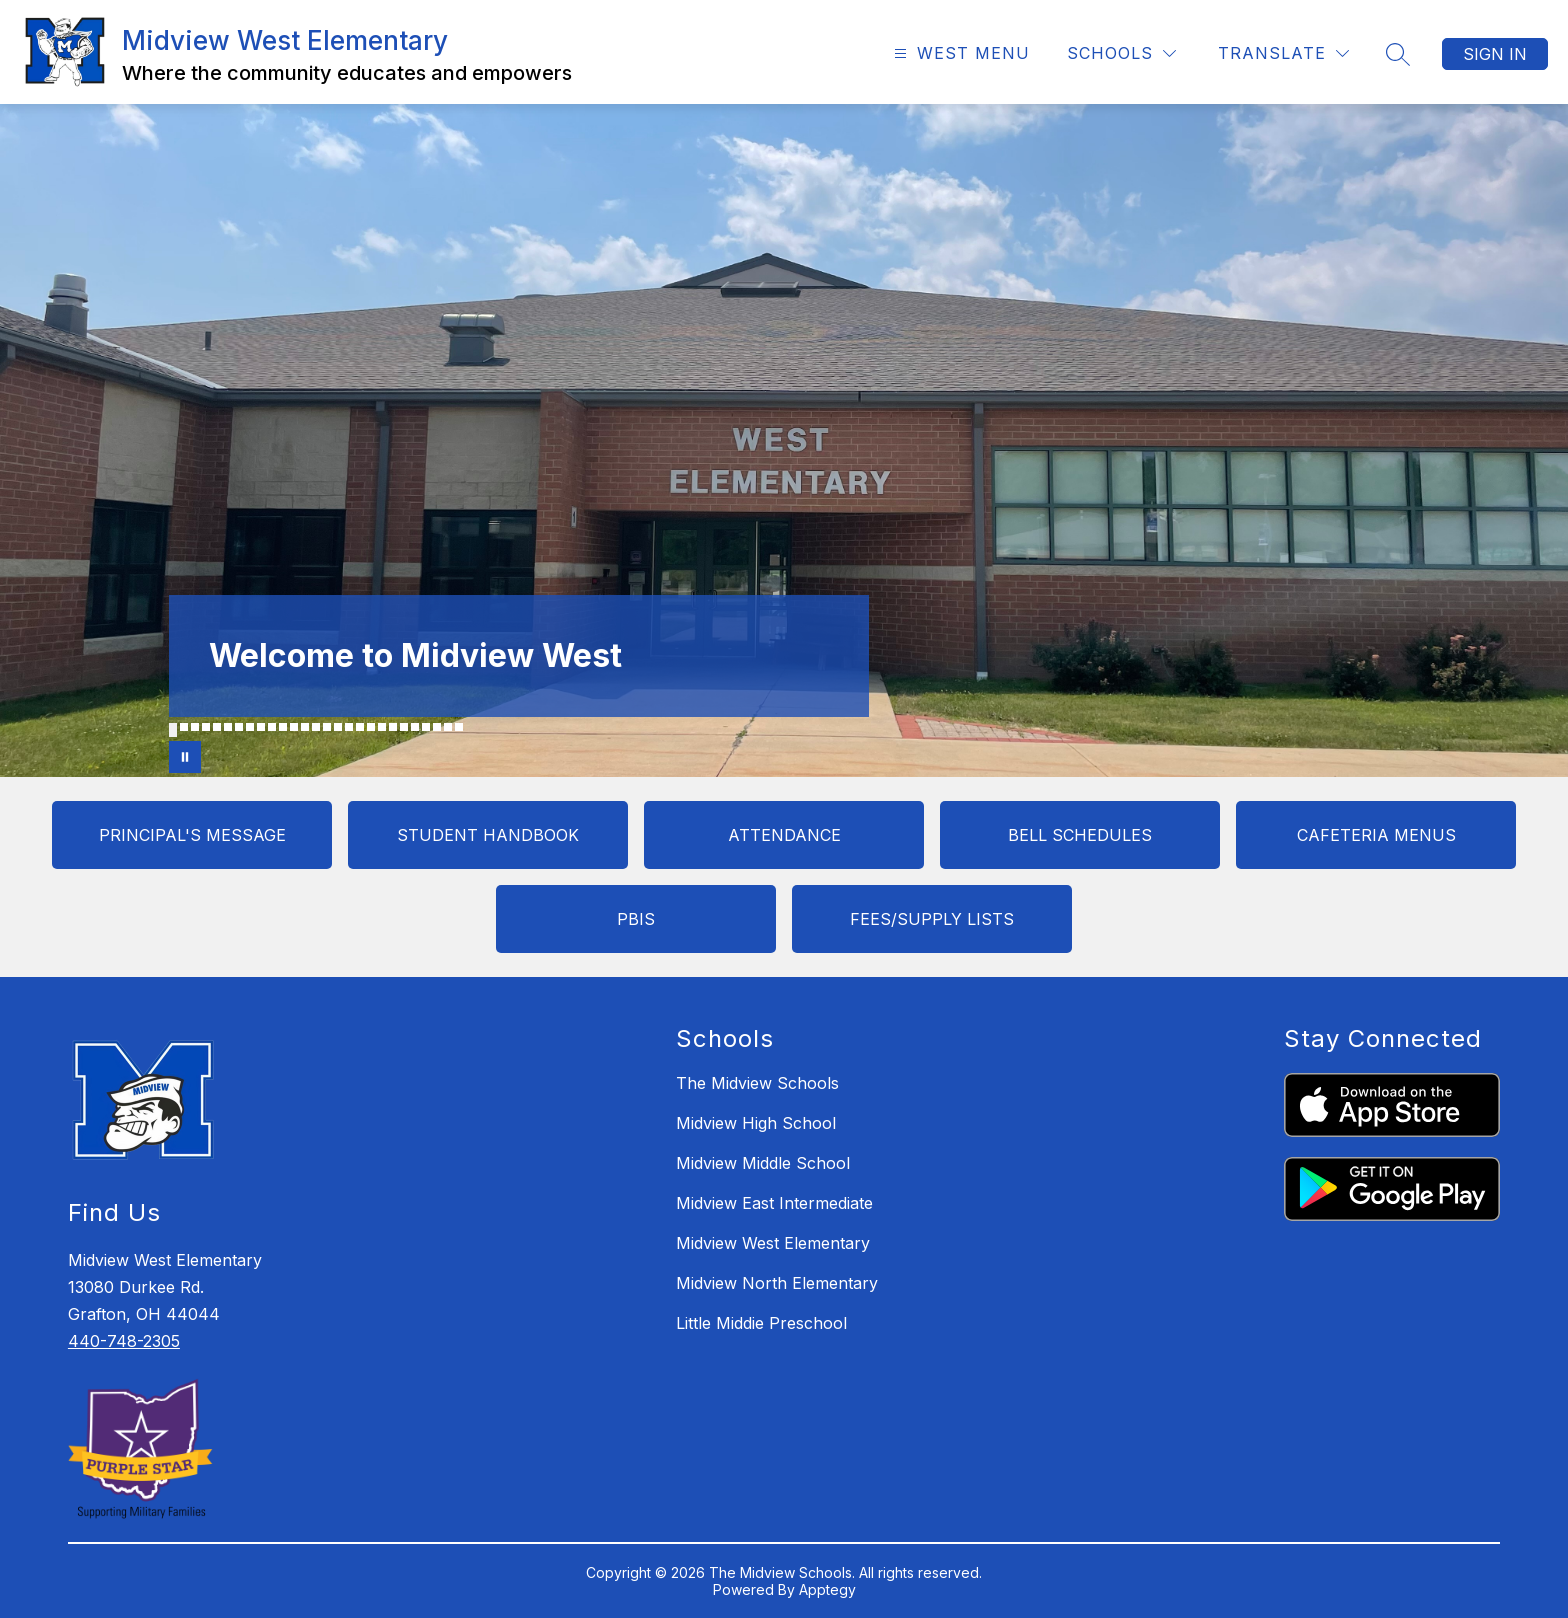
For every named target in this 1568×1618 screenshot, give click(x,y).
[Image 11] (283, 727)
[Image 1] (173, 730)
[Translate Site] (1283, 53)
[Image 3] (195, 727)
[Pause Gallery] (185, 757)
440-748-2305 (124, 1341)
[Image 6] (228, 727)
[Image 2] (184, 727)
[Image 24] (426, 727)
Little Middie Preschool (761, 1323)
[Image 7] (239, 727)
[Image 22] (404, 727)
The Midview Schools (757, 1083)
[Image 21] (393, 727)
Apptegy (827, 1589)
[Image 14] (316, 727)
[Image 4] (206, 727)
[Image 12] (294, 727)
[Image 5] (217, 727)
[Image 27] (459, 727)
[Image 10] (272, 727)
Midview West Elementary (773, 1243)
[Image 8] (250, 727)
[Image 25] (437, 727)
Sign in (1495, 54)
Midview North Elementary (777, 1283)
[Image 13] (305, 727)
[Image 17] (349, 727)
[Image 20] (382, 727)
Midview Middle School (763, 1163)
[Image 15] (327, 727)
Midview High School (756, 1123)
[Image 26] (448, 727)
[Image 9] (261, 727)
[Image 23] (415, 727)
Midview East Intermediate (774, 1203)
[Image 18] (360, 727)
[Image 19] (371, 727)
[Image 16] (338, 727)
